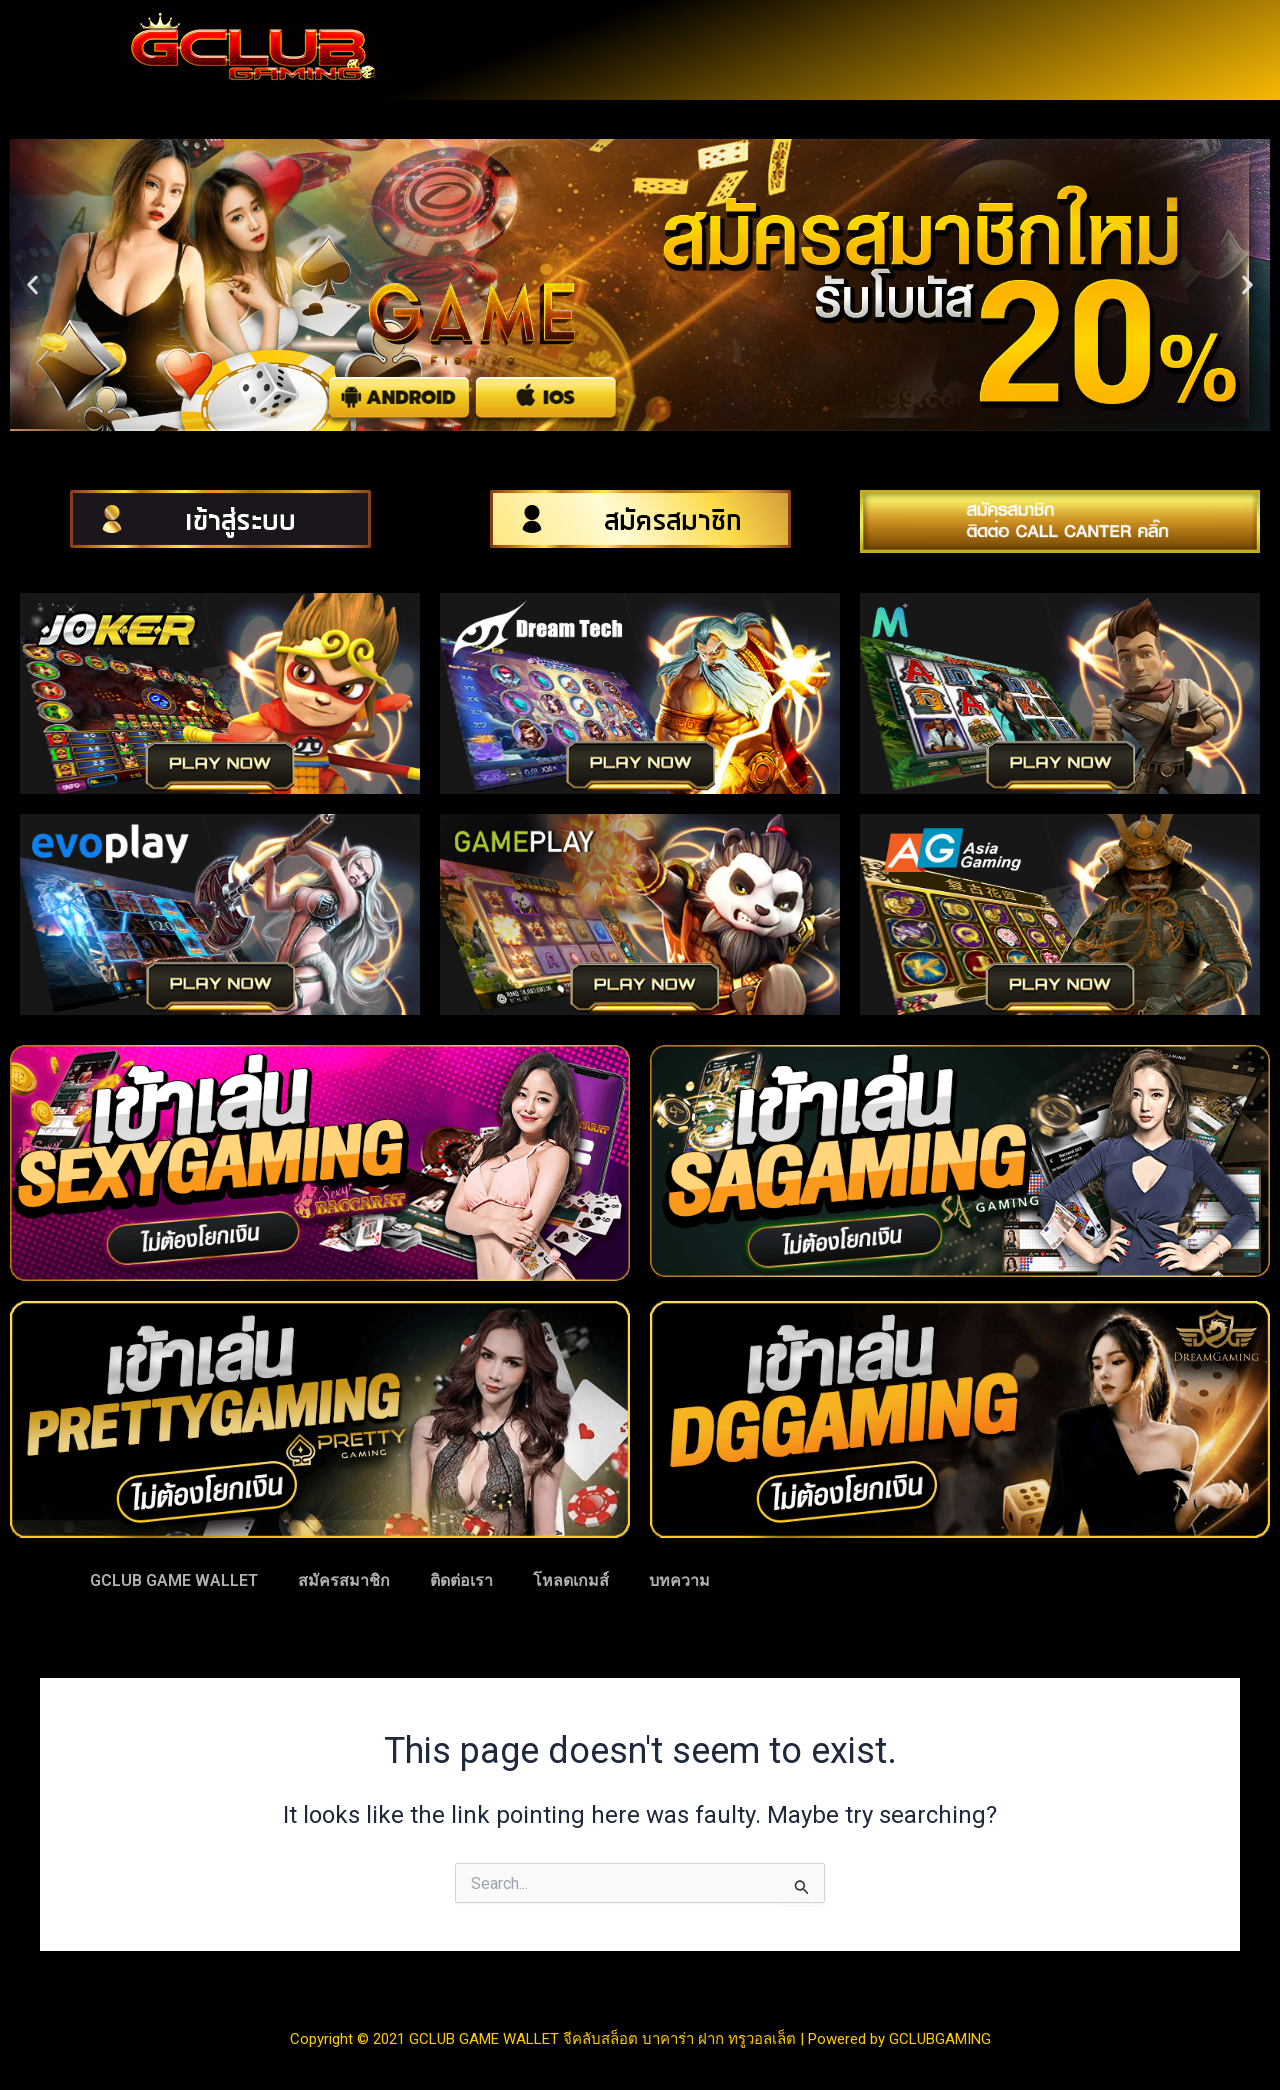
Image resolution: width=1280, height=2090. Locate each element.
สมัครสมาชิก (344, 1580)
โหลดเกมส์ (571, 1580)
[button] (32, 285)
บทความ (679, 1580)
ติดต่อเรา (461, 1580)
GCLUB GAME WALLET (174, 1580)
